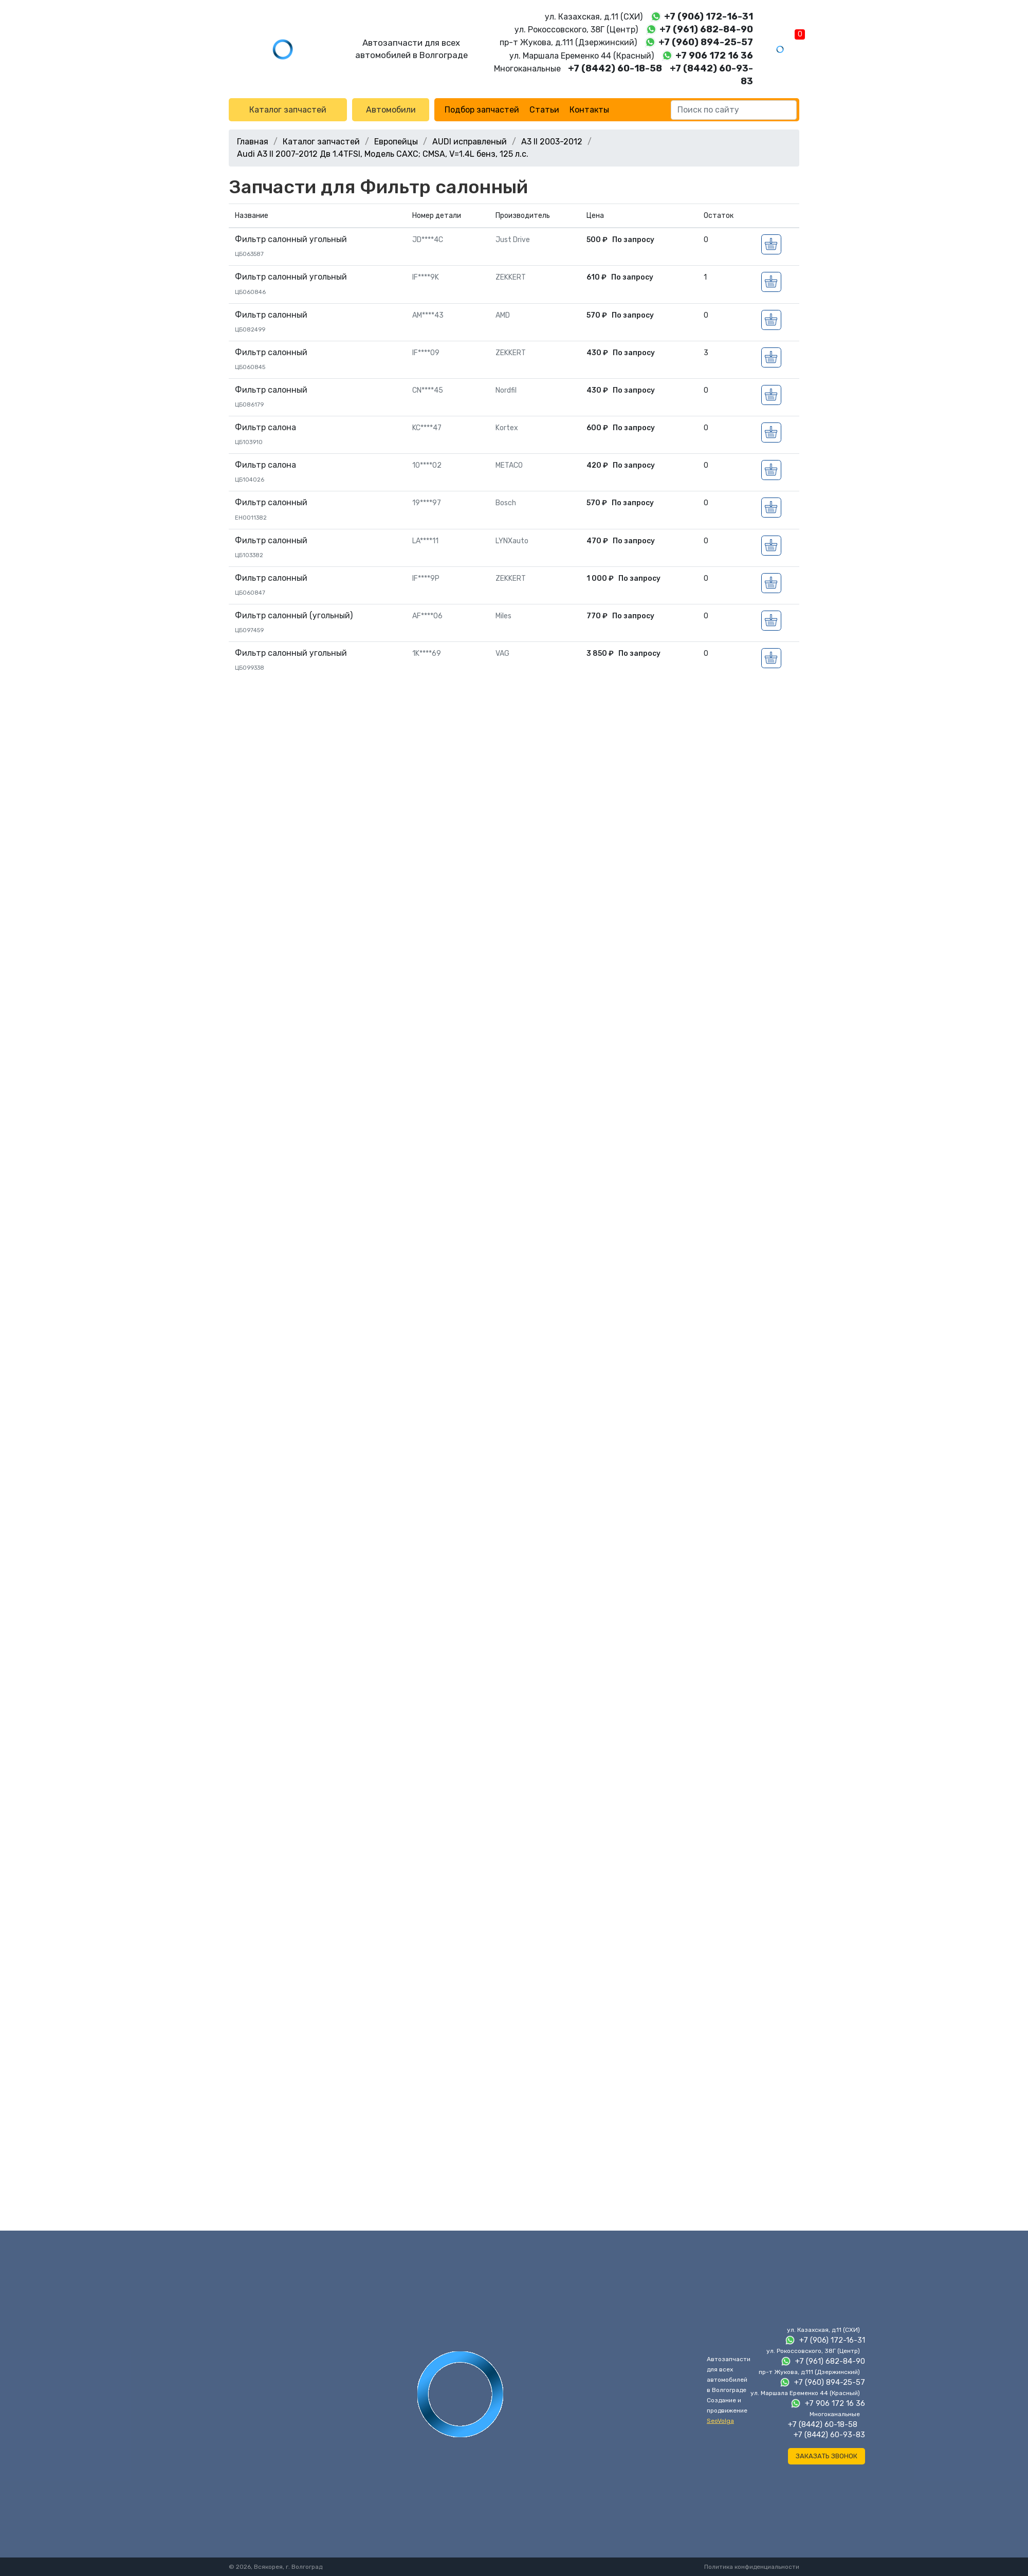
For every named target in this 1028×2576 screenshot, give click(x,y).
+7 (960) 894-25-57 (705, 42)
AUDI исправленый (469, 141)
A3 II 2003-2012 (551, 141)
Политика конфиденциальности (751, 2566)
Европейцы (396, 141)
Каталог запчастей (287, 110)
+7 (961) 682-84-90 (706, 29)
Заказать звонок (826, 2456)
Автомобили (391, 110)
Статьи (544, 110)
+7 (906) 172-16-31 (708, 16)
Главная (252, 141)
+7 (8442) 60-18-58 (615, 68)
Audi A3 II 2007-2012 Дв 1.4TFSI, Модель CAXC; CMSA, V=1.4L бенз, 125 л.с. (382, 154)
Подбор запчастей (482, 110)
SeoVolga (720, 2420)
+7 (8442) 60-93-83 (829, 2434)
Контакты (589, 110)
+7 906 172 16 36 (714, 55)
